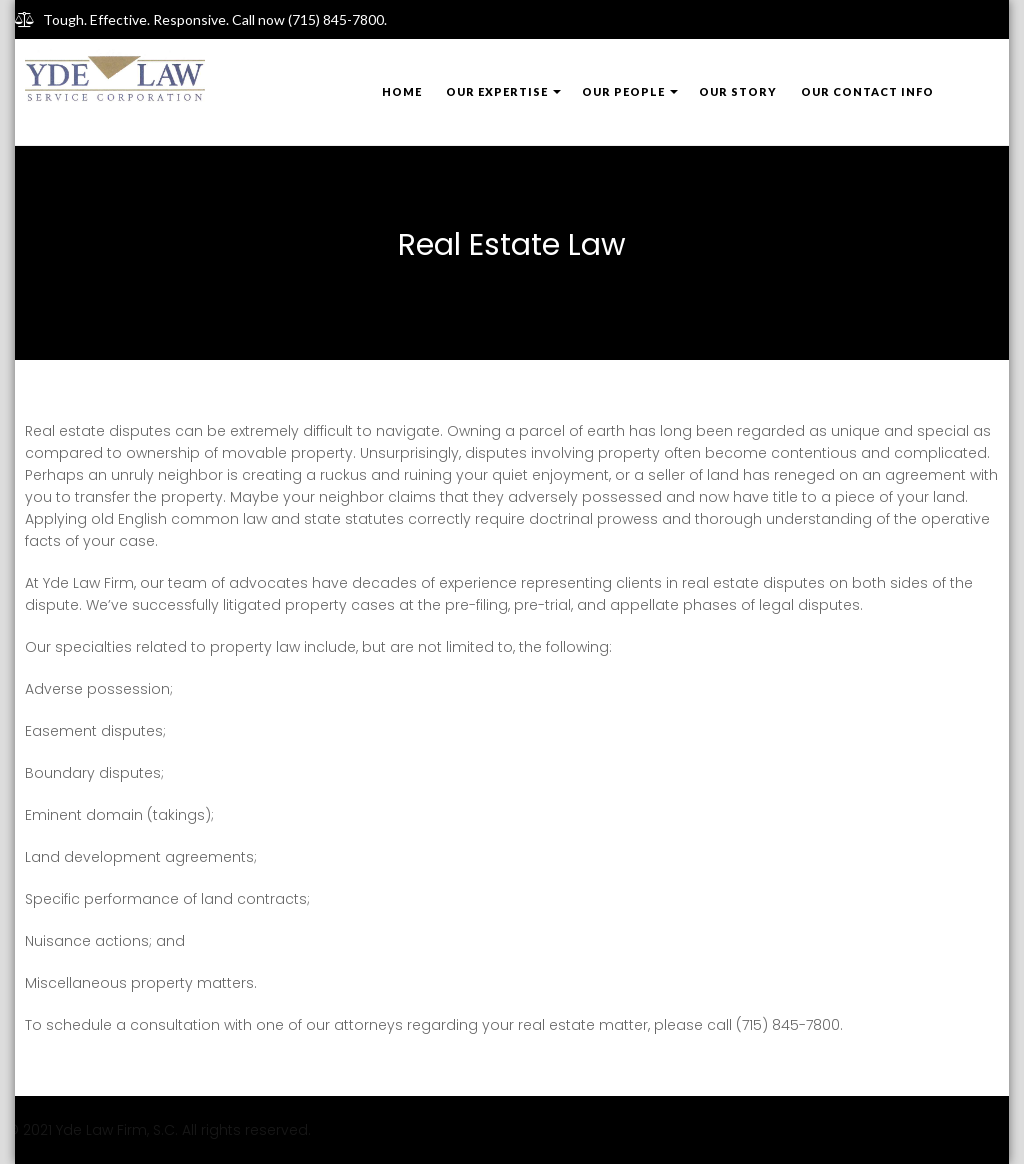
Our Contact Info (867, 91)
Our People (623, 91)
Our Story (738, 91)
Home (402, 91)
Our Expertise (497, 91)
